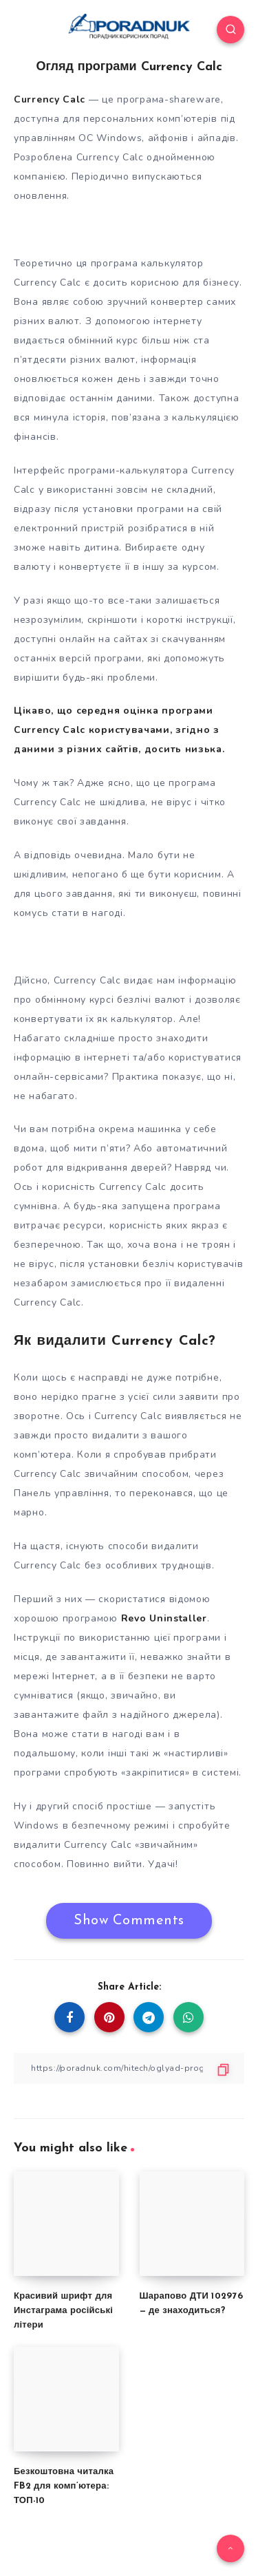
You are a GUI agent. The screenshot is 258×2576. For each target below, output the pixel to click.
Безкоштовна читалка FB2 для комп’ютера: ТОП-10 (64, 2486)
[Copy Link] (129, 2068)
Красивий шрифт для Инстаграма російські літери (63, 2311)
